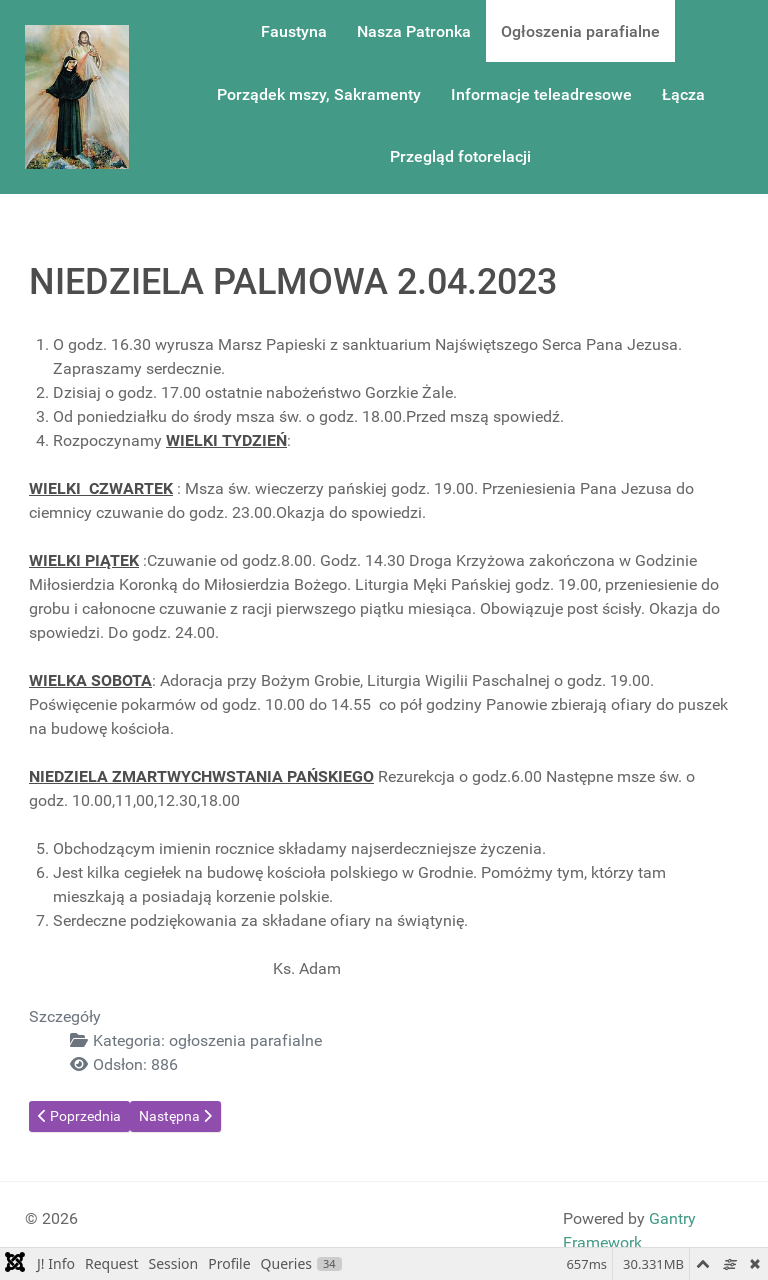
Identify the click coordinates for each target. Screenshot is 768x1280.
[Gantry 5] (77, 97)
